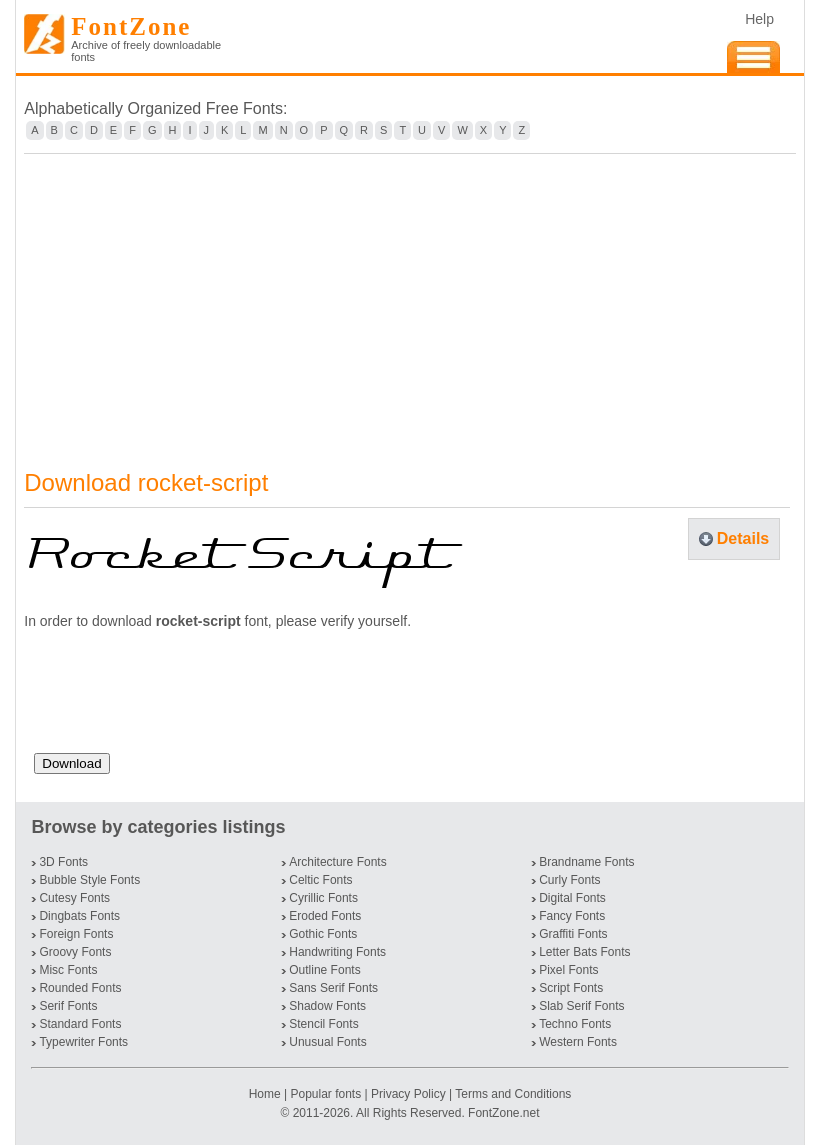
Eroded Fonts (325, 916)
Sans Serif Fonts (333, 988)
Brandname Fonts (586, 862)
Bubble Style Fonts (89, 880)
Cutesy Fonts (74, 898)
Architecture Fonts (337, 862)
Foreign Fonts (76, 934)
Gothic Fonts (323, 934)
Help (759, 19)
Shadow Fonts (327, 1006)
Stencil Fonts (323, 1024)
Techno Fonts (575, 1024)
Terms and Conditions (513, 1094)
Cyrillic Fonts (323, 898)
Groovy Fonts (75, 952)
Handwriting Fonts (337, 952)
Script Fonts (571, 988)
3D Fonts (63, 862)
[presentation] (186, 699)
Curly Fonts (569, 880)
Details (743, 538)
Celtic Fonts (320, 880)
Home (266, 1094)
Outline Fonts (324, 970)
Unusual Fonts (327, 1042)
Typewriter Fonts (83, 1042)
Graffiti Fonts (573, 934)
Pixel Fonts (568, 970)
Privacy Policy (408, 1094)
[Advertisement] (409, 299)
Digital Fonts (572, 898)
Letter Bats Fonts (584, 952)
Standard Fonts (80, 1024)
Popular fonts (325, 1094)
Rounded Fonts (80, 988)
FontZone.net (503, 1113)
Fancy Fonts (572, 916)
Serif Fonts (68, 1006)
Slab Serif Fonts (581, 1006)
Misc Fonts (68, 970)
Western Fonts (578, 1042)
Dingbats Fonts (79, 916)
